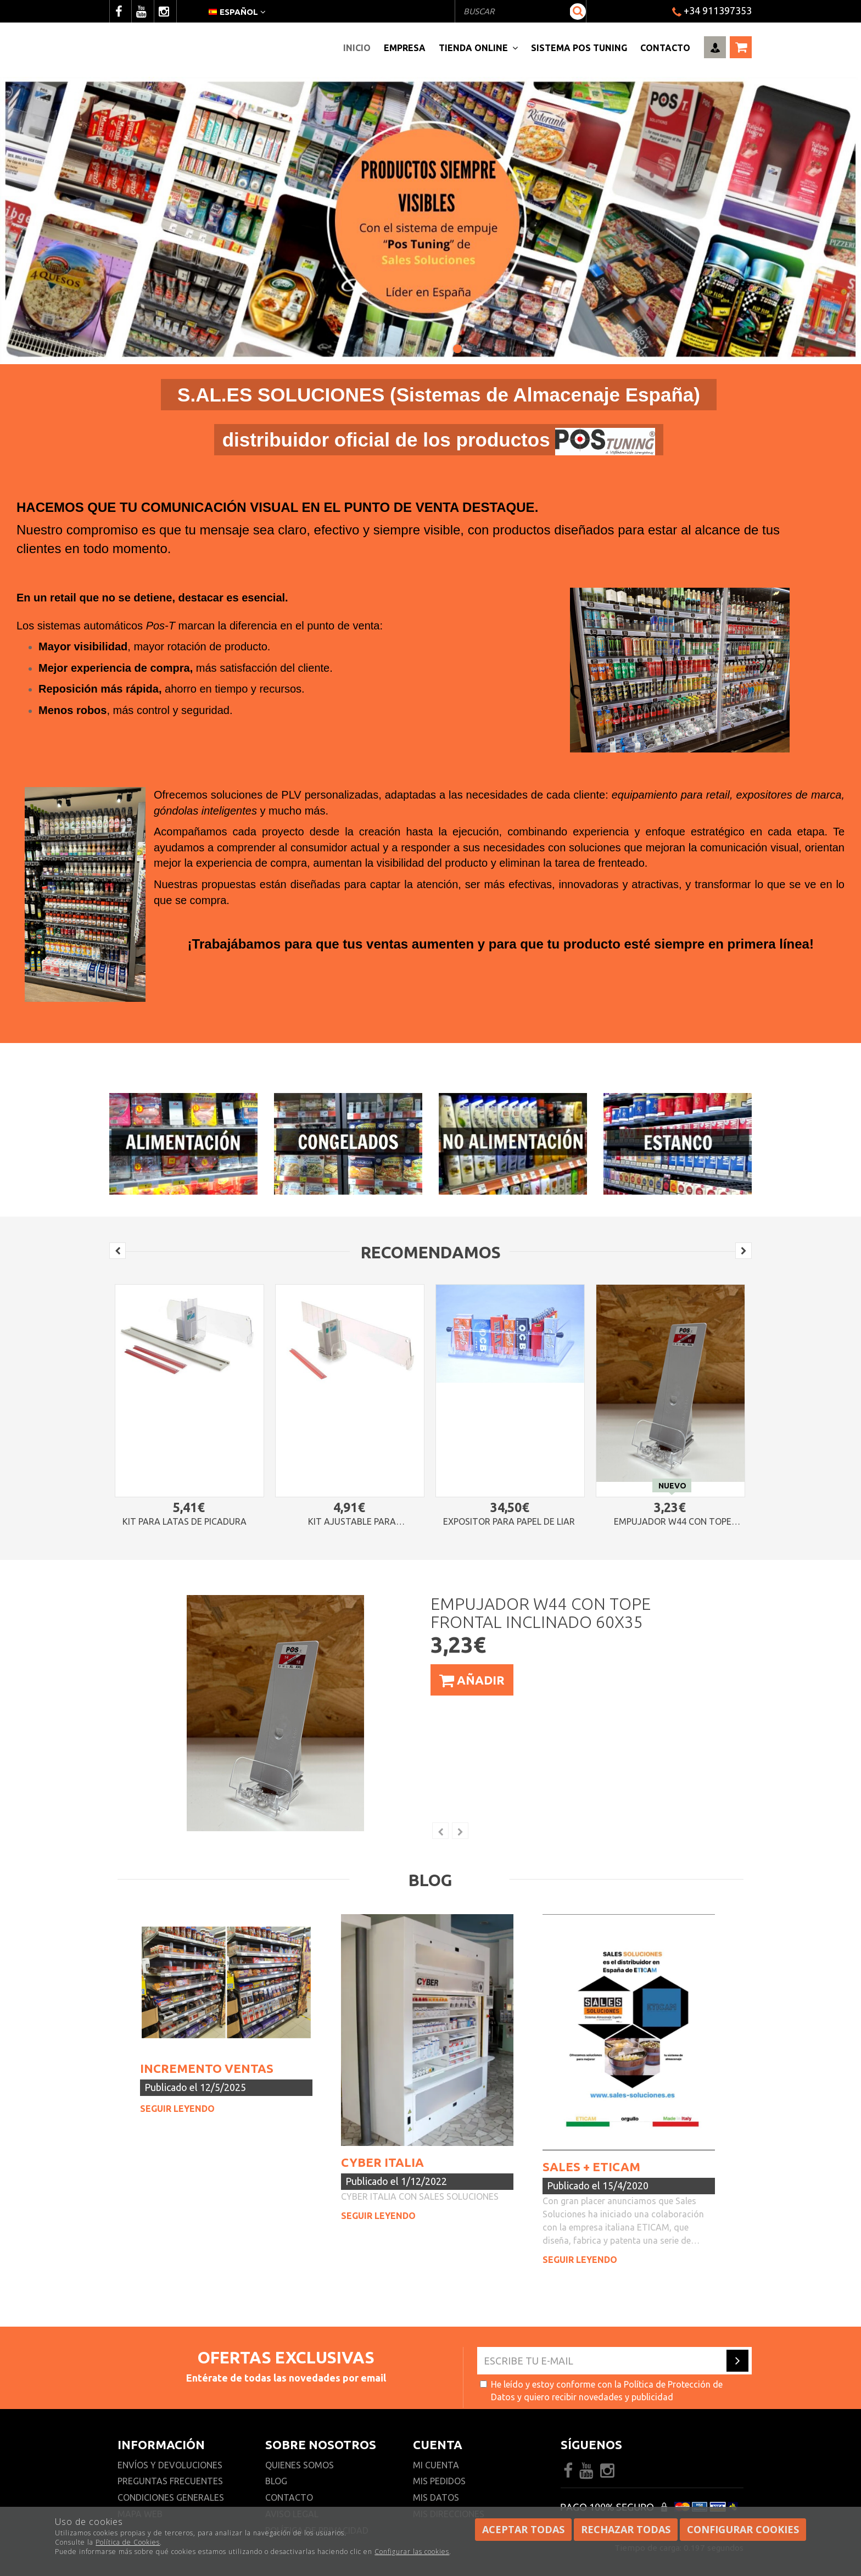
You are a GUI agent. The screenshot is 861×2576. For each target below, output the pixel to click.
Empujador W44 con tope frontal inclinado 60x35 (672, 1521)
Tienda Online (478, 48)
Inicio (357, 48)
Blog (276, 2481)
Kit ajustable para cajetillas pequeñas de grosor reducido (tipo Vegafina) (352, 1521)
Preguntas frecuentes (170, 2481)
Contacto (665, 48)
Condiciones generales (171, 2497)
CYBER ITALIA (382, 2162)
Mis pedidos (439, 2481)
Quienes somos (299, 2465)
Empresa (405, 48)
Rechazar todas (625, 2529)
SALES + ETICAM (591, 2166)
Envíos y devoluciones (171, 2465)
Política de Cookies (128, 2542)
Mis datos (436, 2497)
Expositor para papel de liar (509, 1521)
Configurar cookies (743, 2529)
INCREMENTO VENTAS (206, 2068)
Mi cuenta (436, 2465)
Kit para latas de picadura (184, 1521)
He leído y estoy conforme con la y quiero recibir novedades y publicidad (601, 2390)
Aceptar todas (523, 2529)
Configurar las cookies (411, 2551)
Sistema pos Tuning (579, 48)
